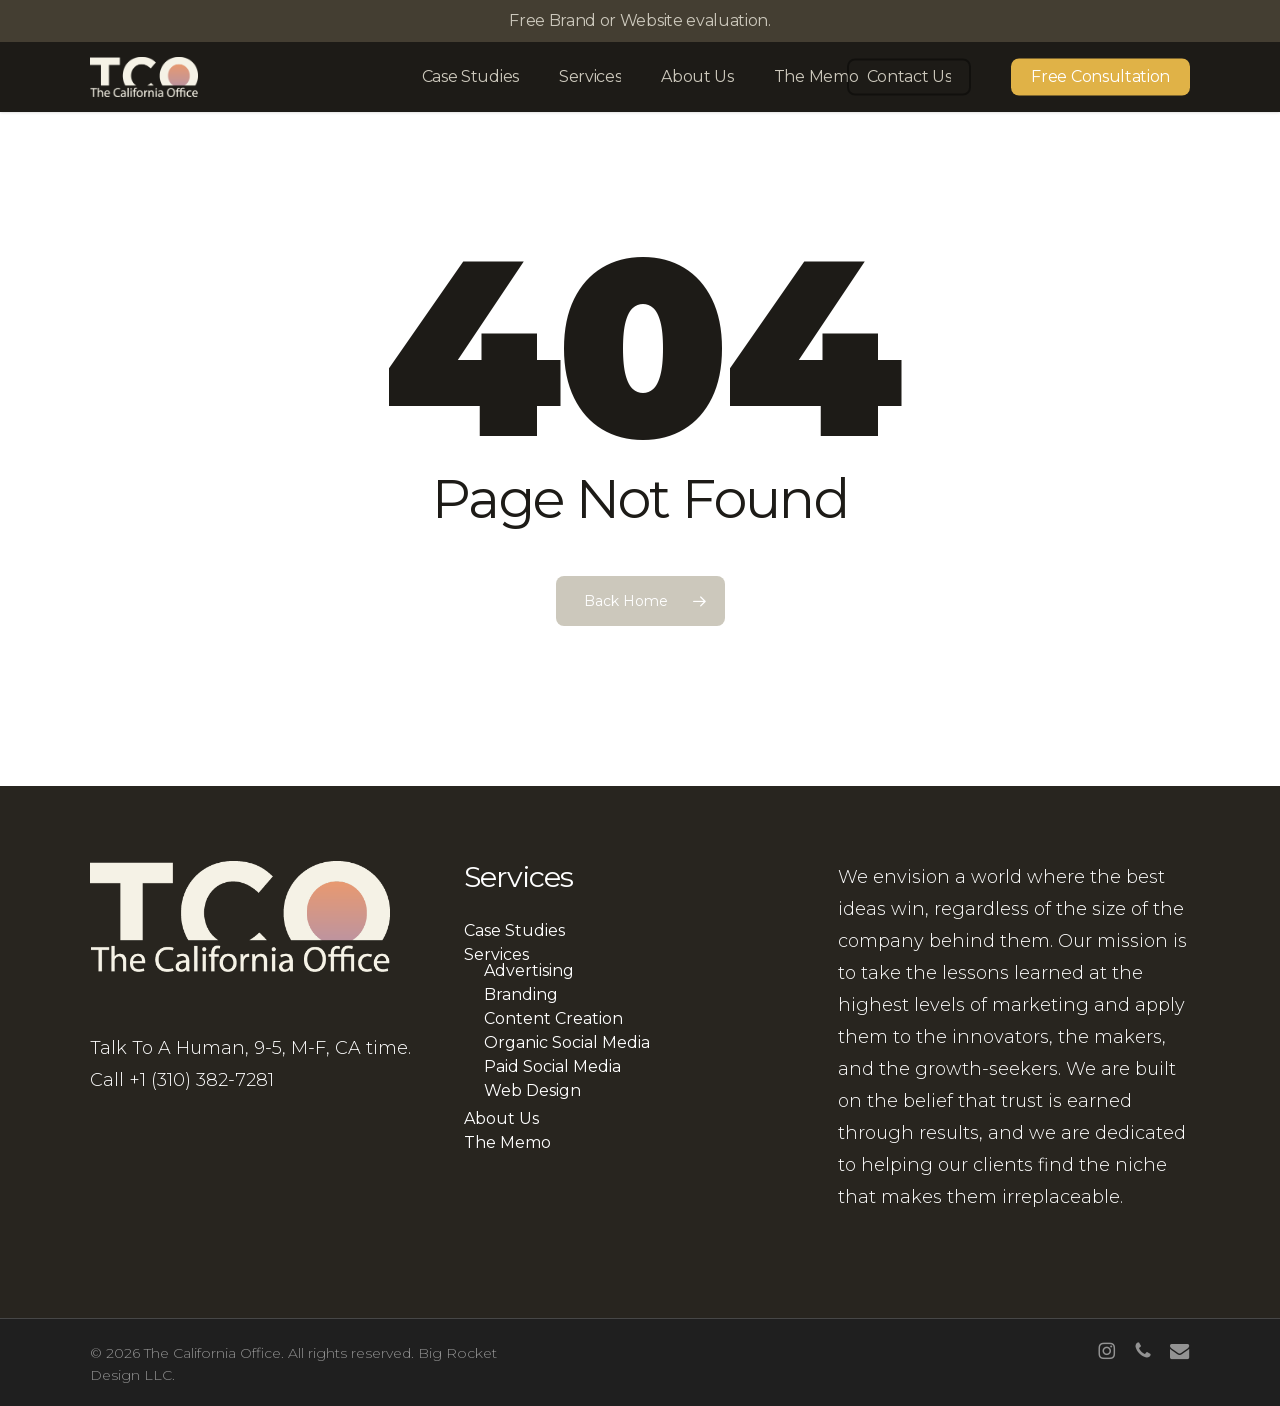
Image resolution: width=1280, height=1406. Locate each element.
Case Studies (514, 931)
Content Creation (553, 1019)
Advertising (529, 971)
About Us (501, 1119)
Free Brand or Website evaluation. (639, 20)
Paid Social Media (552, 1067)
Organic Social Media (567, 1043)
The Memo (507, 1143)
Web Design (532, 1091)
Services (496, 955)
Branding (521, 995)
